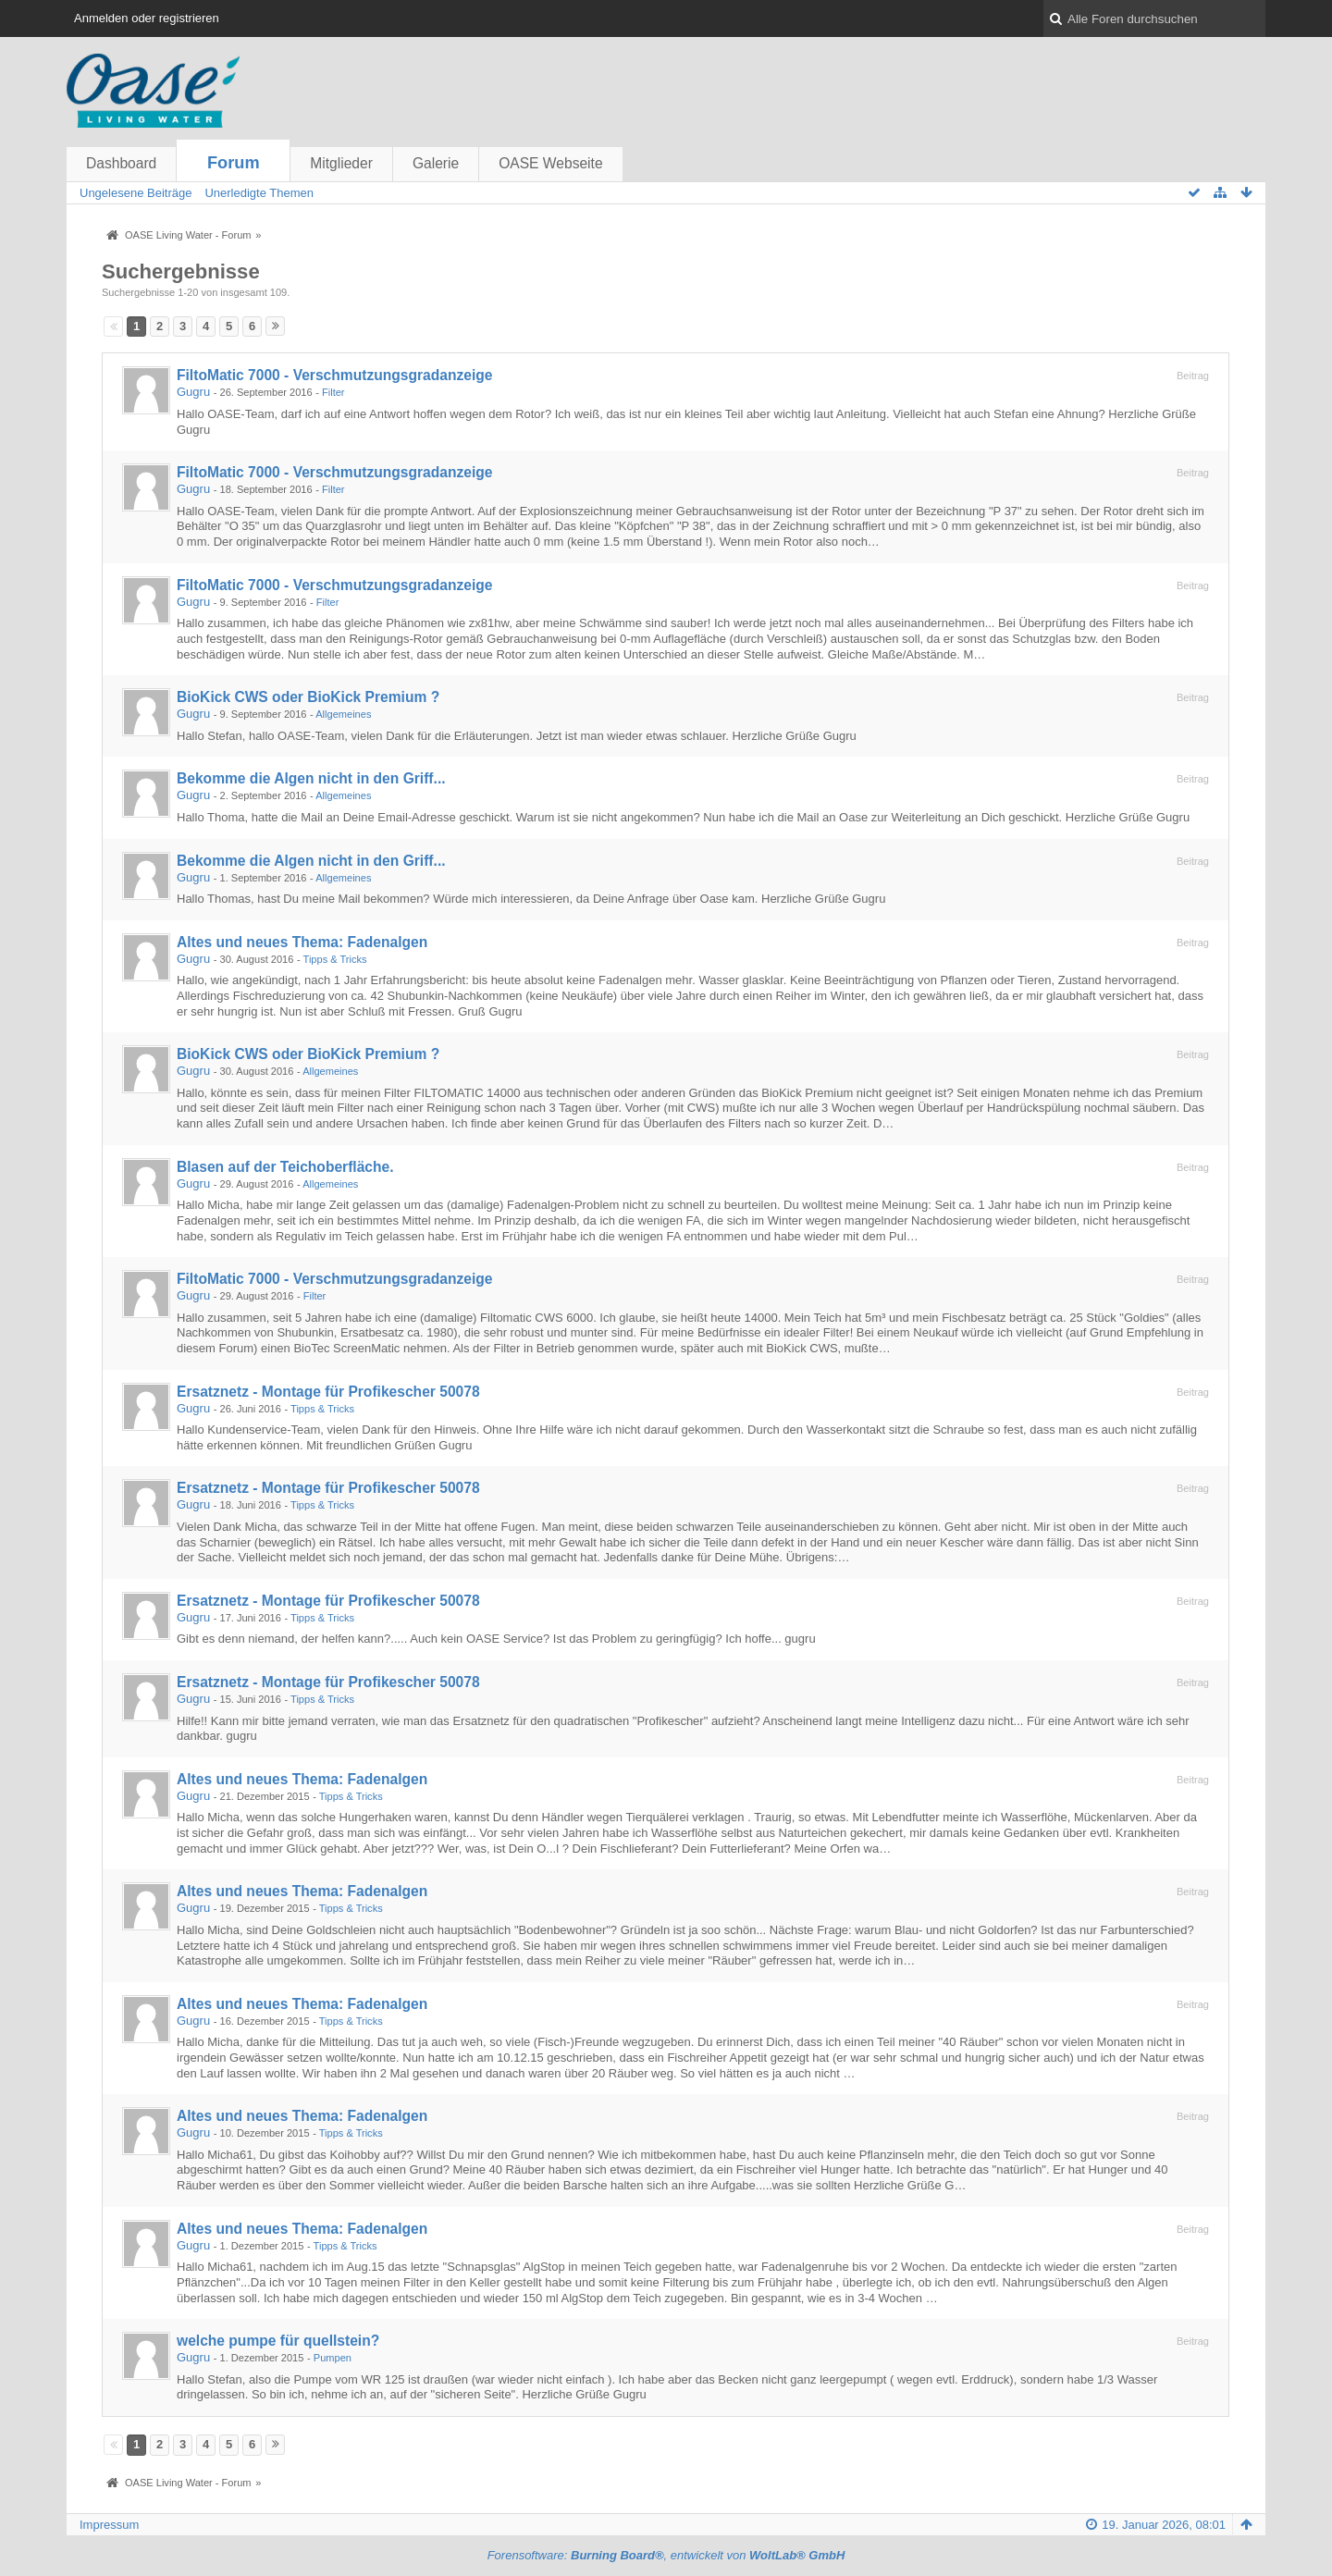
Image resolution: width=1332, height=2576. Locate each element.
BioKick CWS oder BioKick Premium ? (308, 697)
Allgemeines (343, 714)
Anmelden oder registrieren (146, 18)
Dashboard (121, 163)
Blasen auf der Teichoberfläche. (285, 1167)
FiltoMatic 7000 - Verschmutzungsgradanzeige (334, 375)
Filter (333, 392)
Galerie (436, 163)
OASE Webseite (550, 163)
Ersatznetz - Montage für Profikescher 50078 (328, 1391)
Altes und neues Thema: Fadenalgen (302, 942)
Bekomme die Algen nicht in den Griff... (311, 778)
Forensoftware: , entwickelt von (666, 2555)
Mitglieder (341, 163)
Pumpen (333, 2357)
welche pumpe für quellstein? (278, 2340)
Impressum (109, 2525)
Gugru (193, 392)
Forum (233, 163)
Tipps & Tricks (335, 959)
